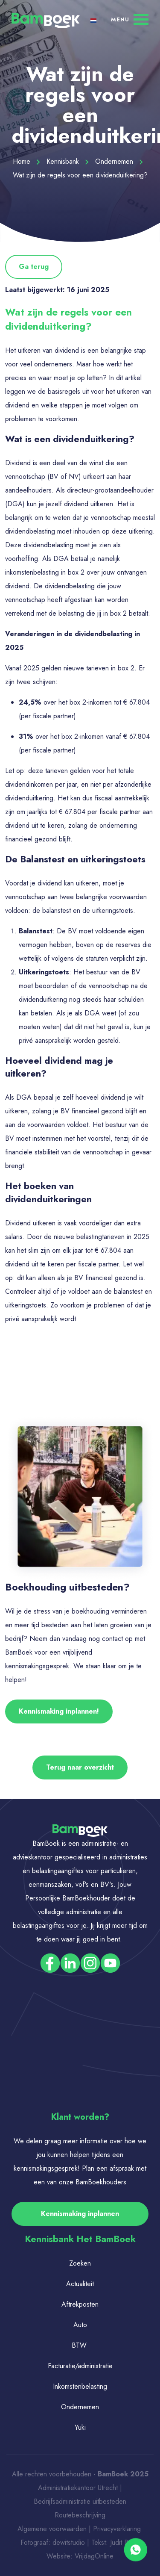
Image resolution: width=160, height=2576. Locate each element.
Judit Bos (122, 2542)
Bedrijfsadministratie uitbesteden (80, 2501)
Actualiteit (80, 2284)
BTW (79, 2345)
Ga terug (34, 266)
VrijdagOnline (94, 2556)
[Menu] (129, 19)
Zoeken (80, 2263)
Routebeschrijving (80, 2515)
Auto (80, 2325)
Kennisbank (68, 161)
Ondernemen (119, 161)
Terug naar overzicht (80, 1767)
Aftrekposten (80, 2304)
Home (26, 161)
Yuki (80, 2427)
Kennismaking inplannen (80, 2214)
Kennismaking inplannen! (59, 1711)
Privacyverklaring (118, 2529)
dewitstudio (68, 2542)
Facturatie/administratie (80, 2366)
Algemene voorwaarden (52, 2529)
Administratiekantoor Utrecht (78, 2488)
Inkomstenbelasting (80, 2386)
